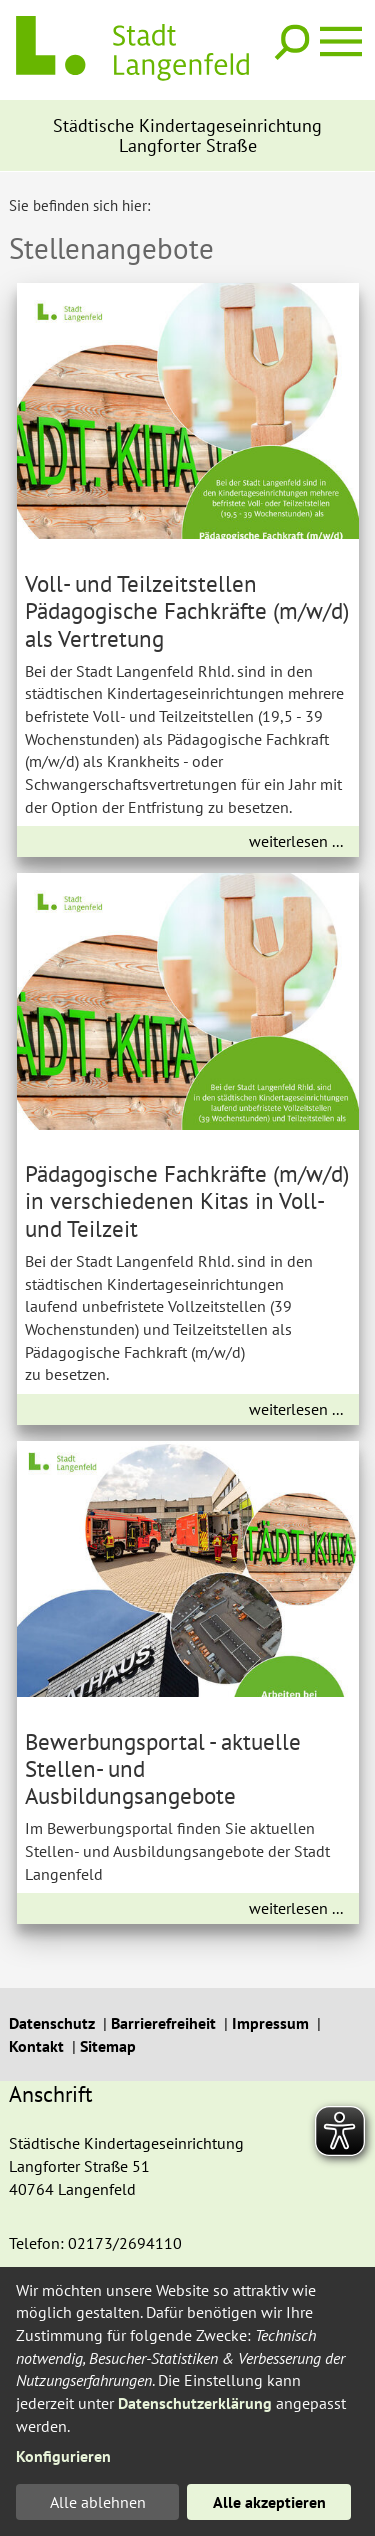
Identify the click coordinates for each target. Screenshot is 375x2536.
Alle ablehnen (98, 2502)
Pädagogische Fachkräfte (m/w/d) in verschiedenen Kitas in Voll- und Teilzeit (187, 1200)
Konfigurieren (63, 2456)
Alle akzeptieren (269, 2502)
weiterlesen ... (296, 841)
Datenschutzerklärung (195, 2403)
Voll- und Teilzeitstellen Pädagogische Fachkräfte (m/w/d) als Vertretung (187, 610)
